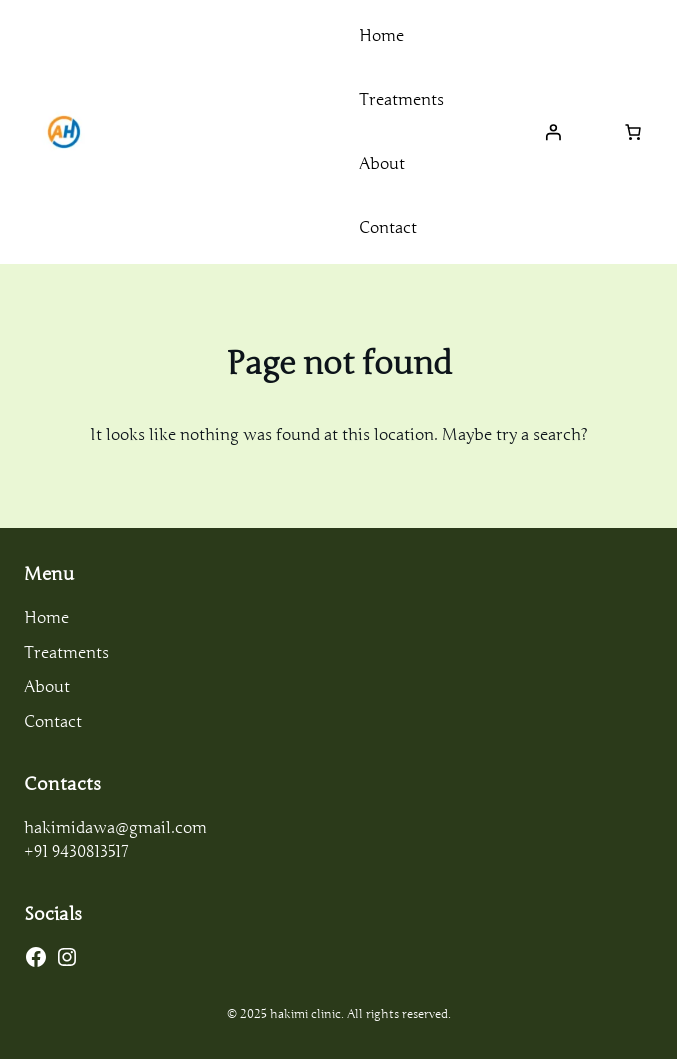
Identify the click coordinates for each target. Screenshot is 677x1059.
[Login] (553, 132)
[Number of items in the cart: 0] (633, 132)
